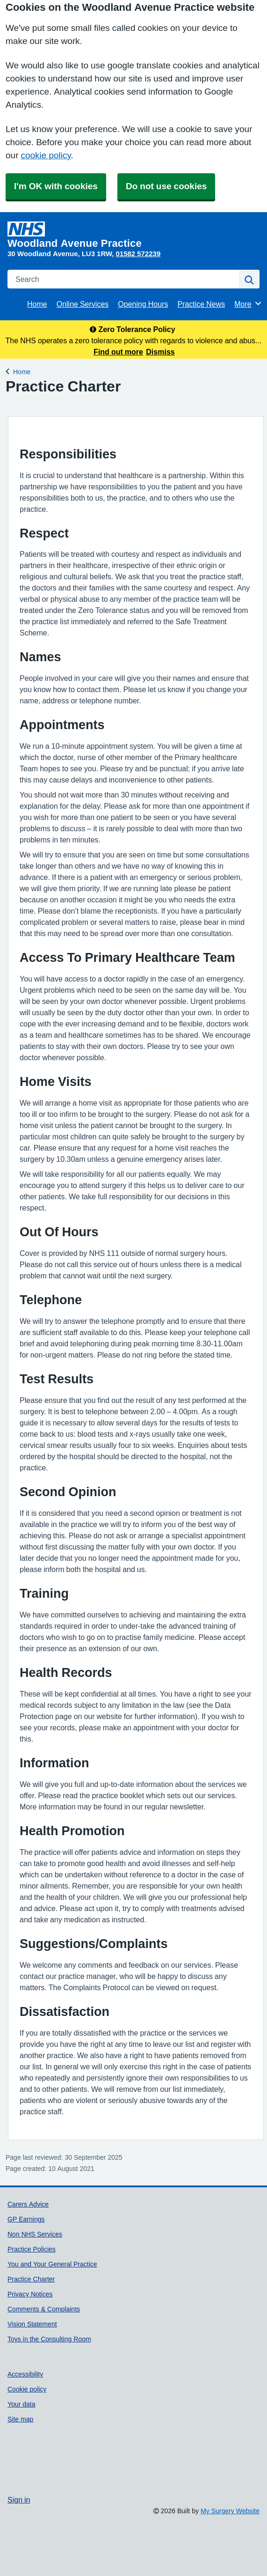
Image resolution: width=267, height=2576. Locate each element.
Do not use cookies (166, 186)
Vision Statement (32, 2324)
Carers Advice (28, 2204)
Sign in (18, 2499)
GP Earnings (25, 2219)
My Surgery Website (230, 2511)
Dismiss (160, 351)
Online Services (83, 304)
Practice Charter (31, 2279)
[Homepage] (131, 235)
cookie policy (46, 155)
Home (37, 304)
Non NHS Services (34, 2234)
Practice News (201, 304)
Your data (21, 2404)
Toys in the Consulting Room (49, 2339)
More (248, 303)
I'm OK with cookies (56, 186)
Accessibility (25, 2374)
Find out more (118, 351)
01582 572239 (137, 253)
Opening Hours (143, 304)
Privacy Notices (30, 2294)
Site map (20, 2419)
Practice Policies (31, 2249)
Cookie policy (26, 2389)
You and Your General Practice (52, 2264)
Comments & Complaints (43, 2309)
